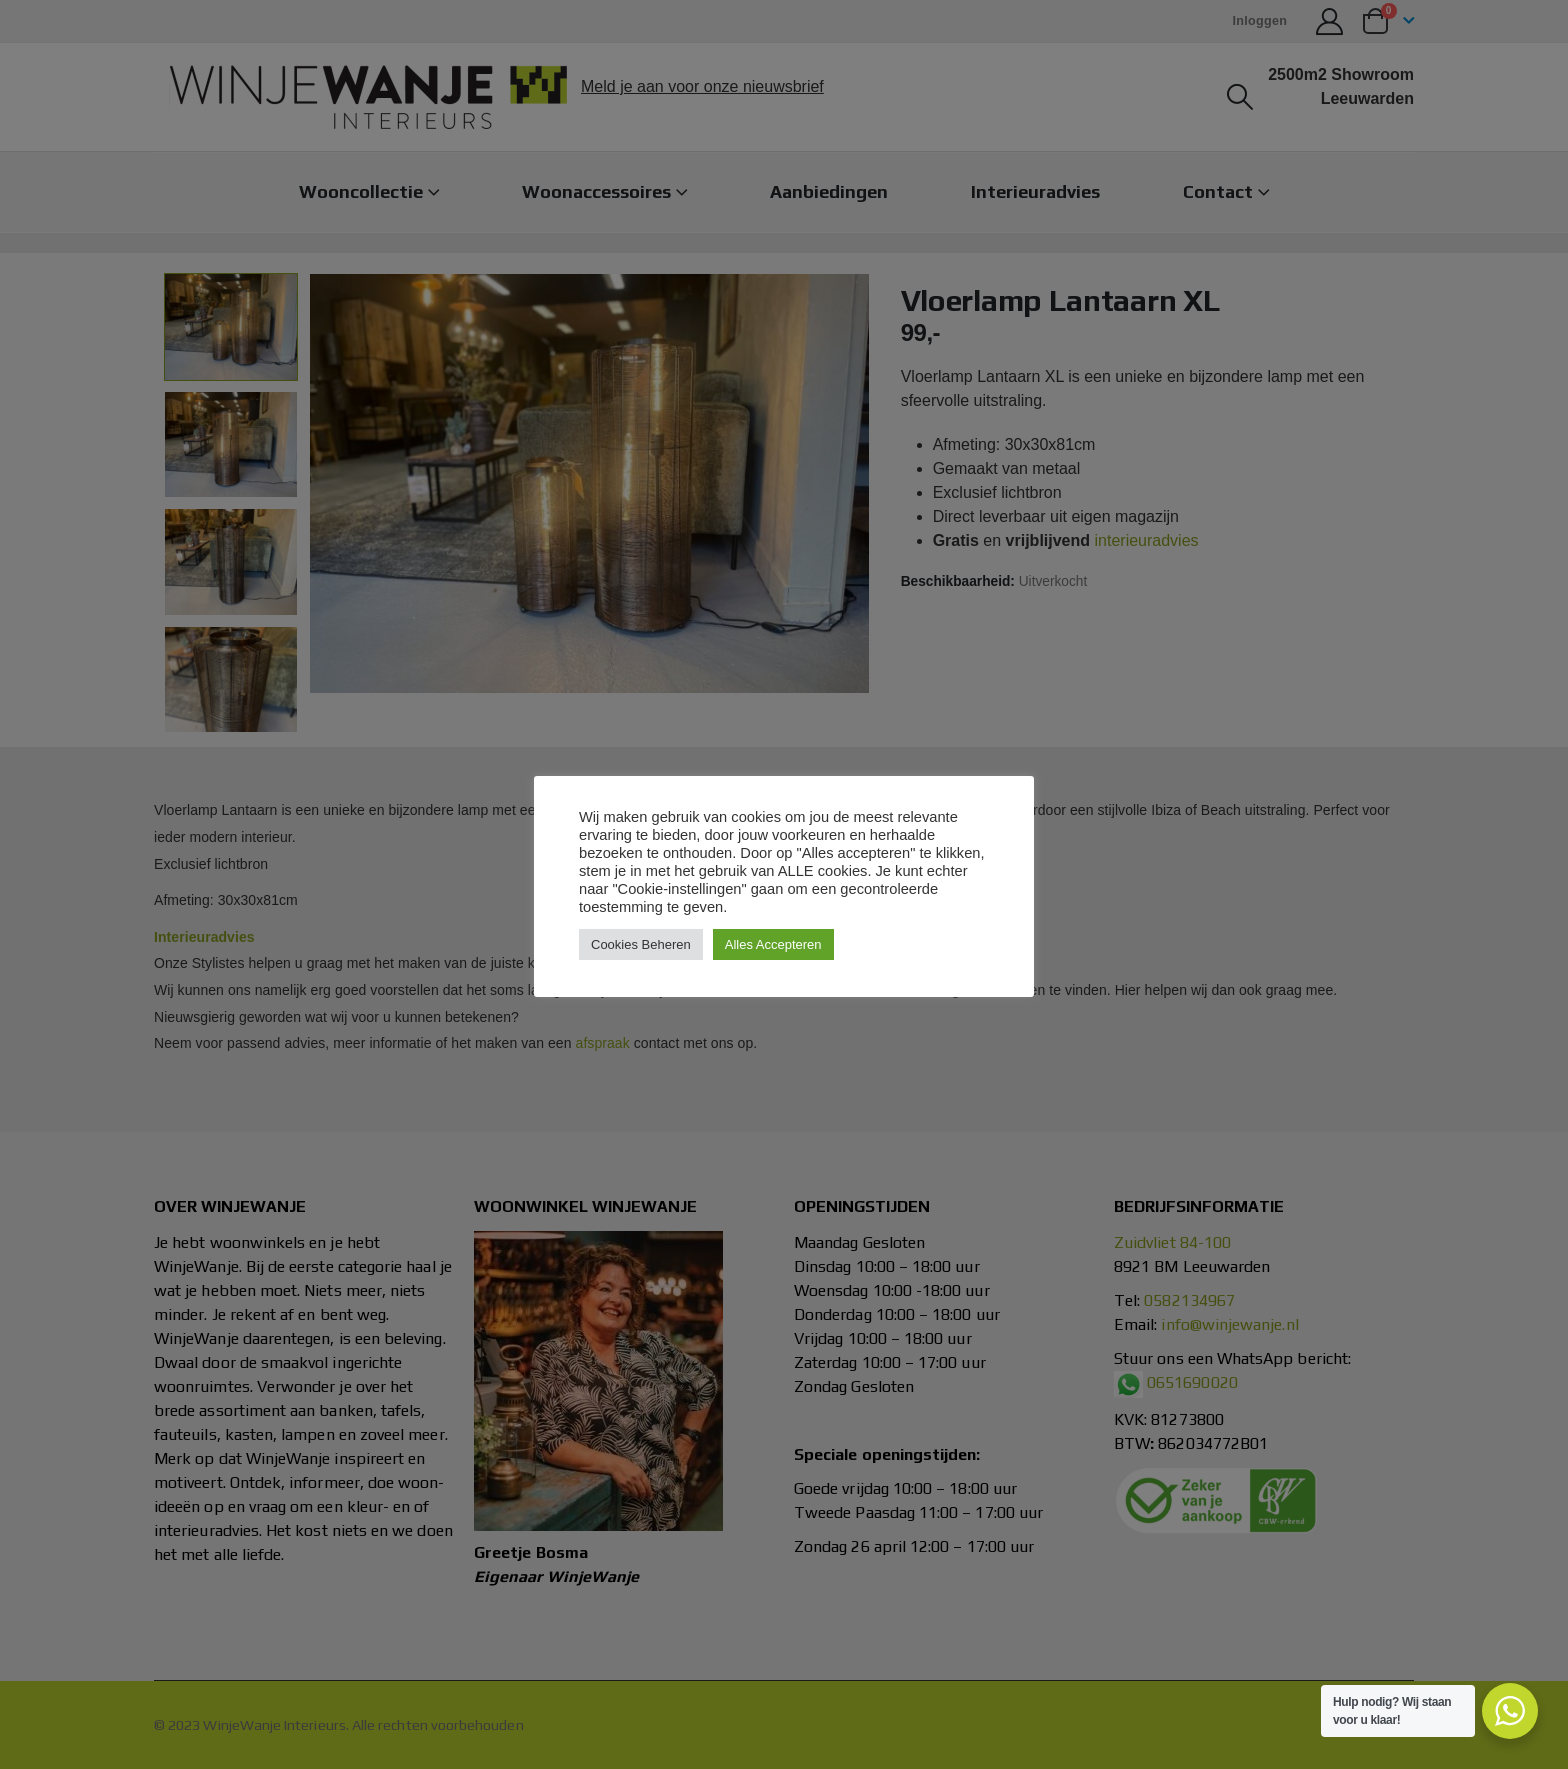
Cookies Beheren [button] (641, 944)
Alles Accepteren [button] (773, 944)
